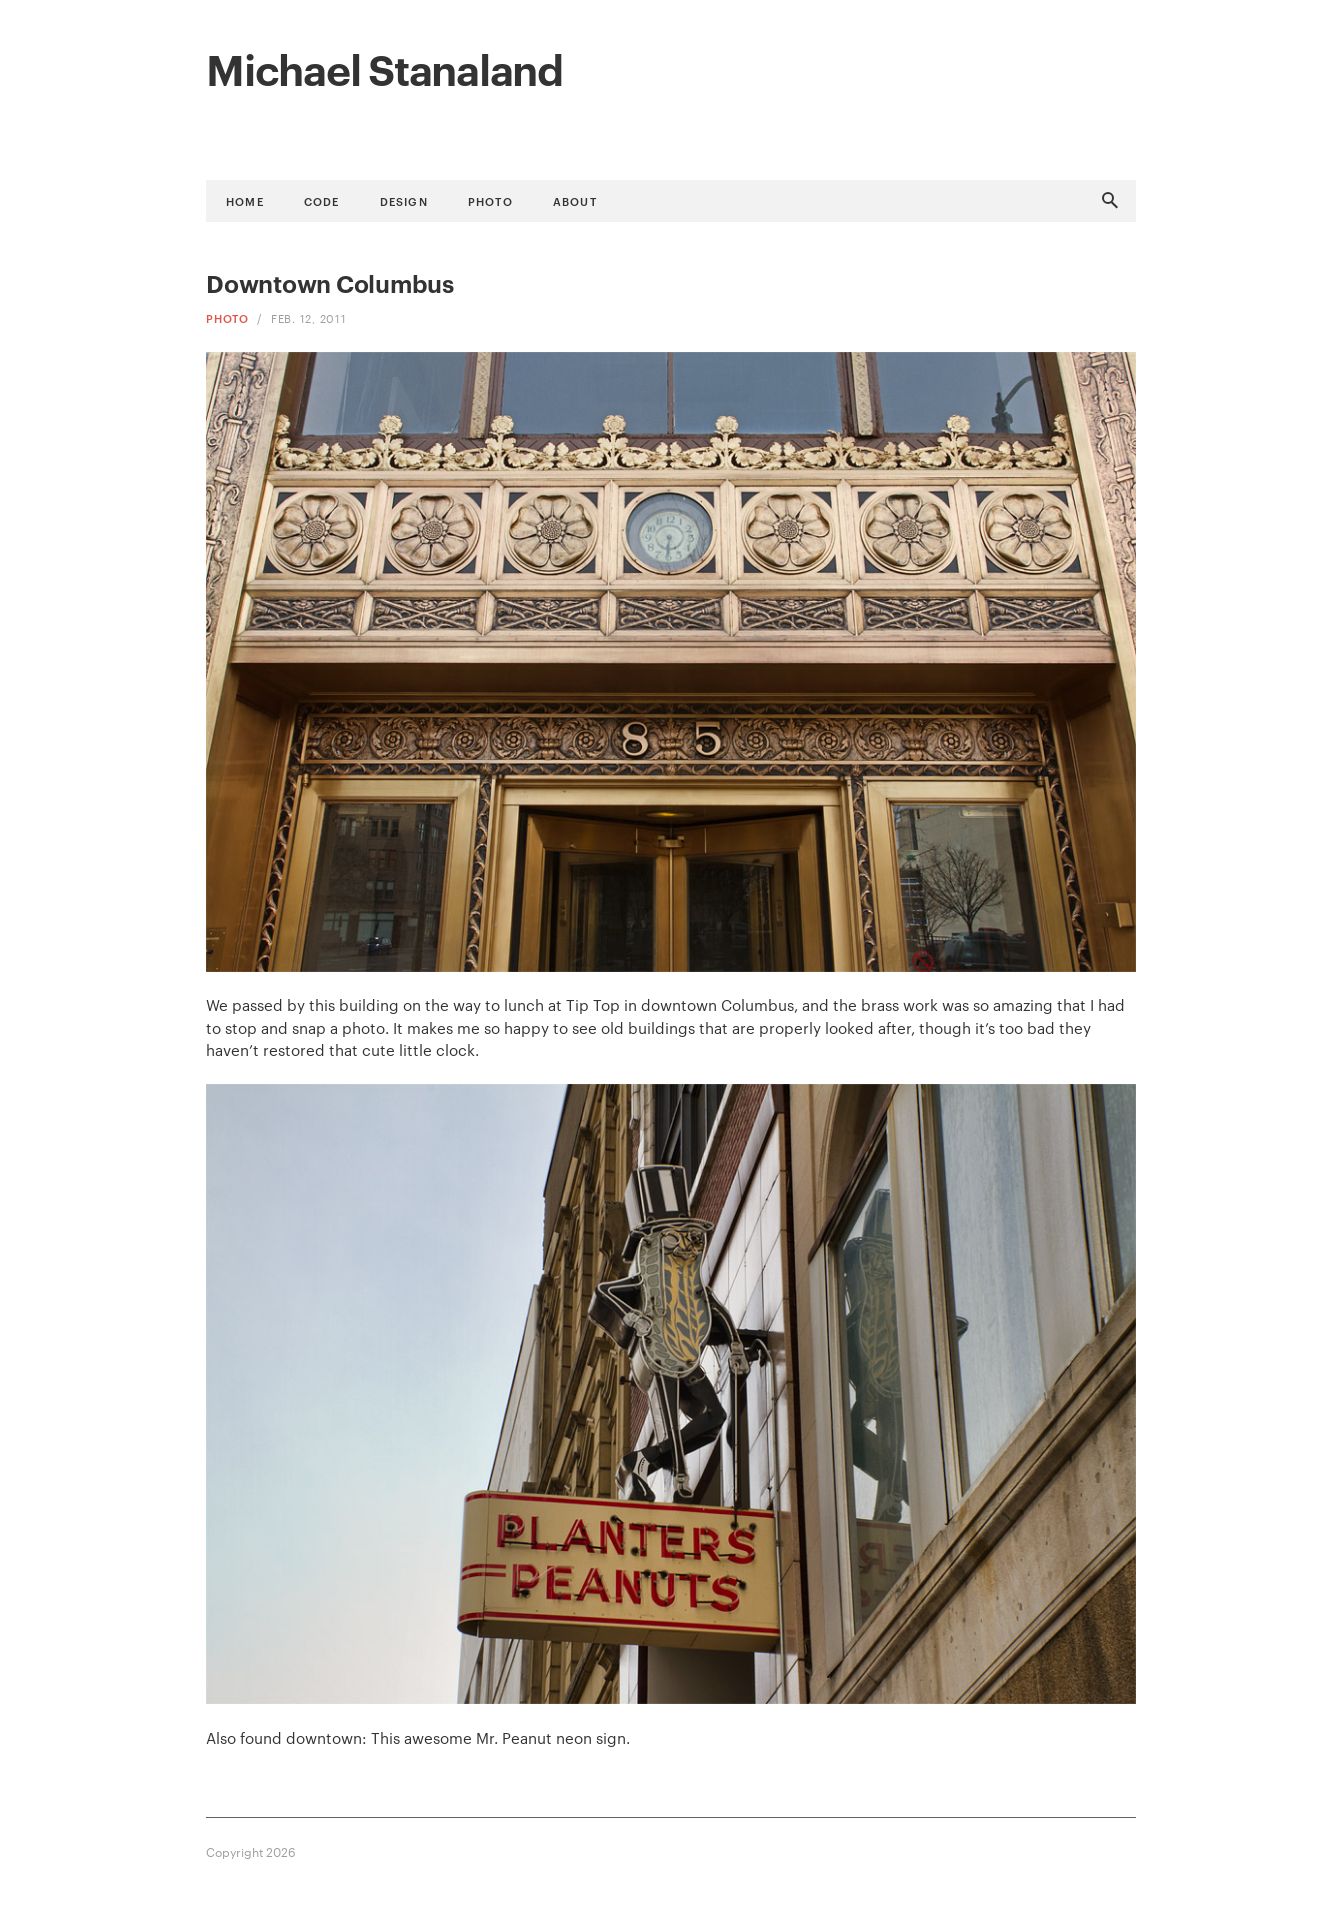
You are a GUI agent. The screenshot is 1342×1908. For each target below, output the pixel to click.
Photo (490, 200)
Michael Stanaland (384, 67)
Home (245, 200)
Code (322, 200)
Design (404, 200)
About (575, 200)
